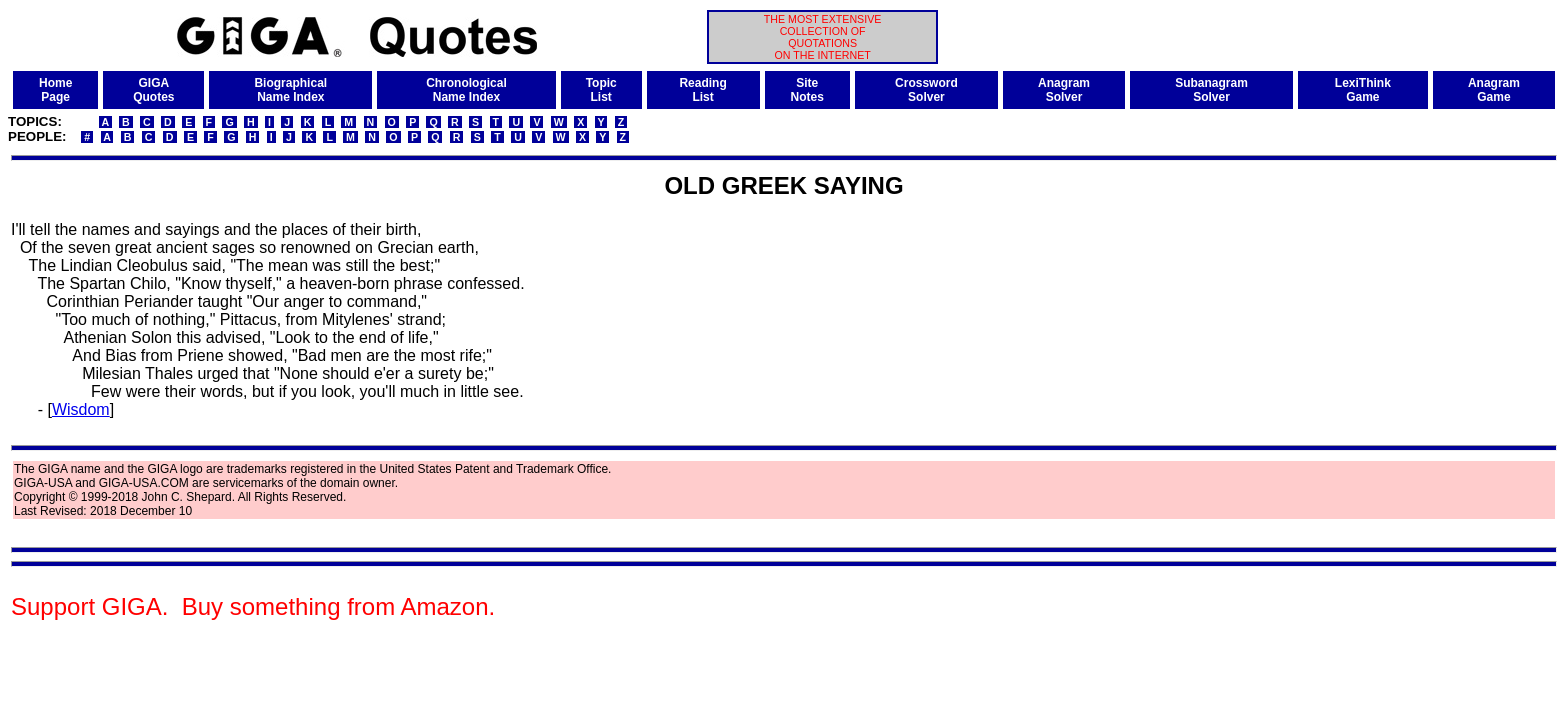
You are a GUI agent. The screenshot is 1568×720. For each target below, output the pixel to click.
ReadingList (702, 90)
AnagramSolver (1064, 90)
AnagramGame (1494, 90)
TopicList (601, 90)
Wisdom (81, 409)
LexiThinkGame (1363, 90)
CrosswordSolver (926, 90)
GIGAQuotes (153, 90)
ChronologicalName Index (466, 90)
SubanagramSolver (1211, 90)
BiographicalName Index (290, 90)
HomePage (55, 90)
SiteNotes (807, 90)
